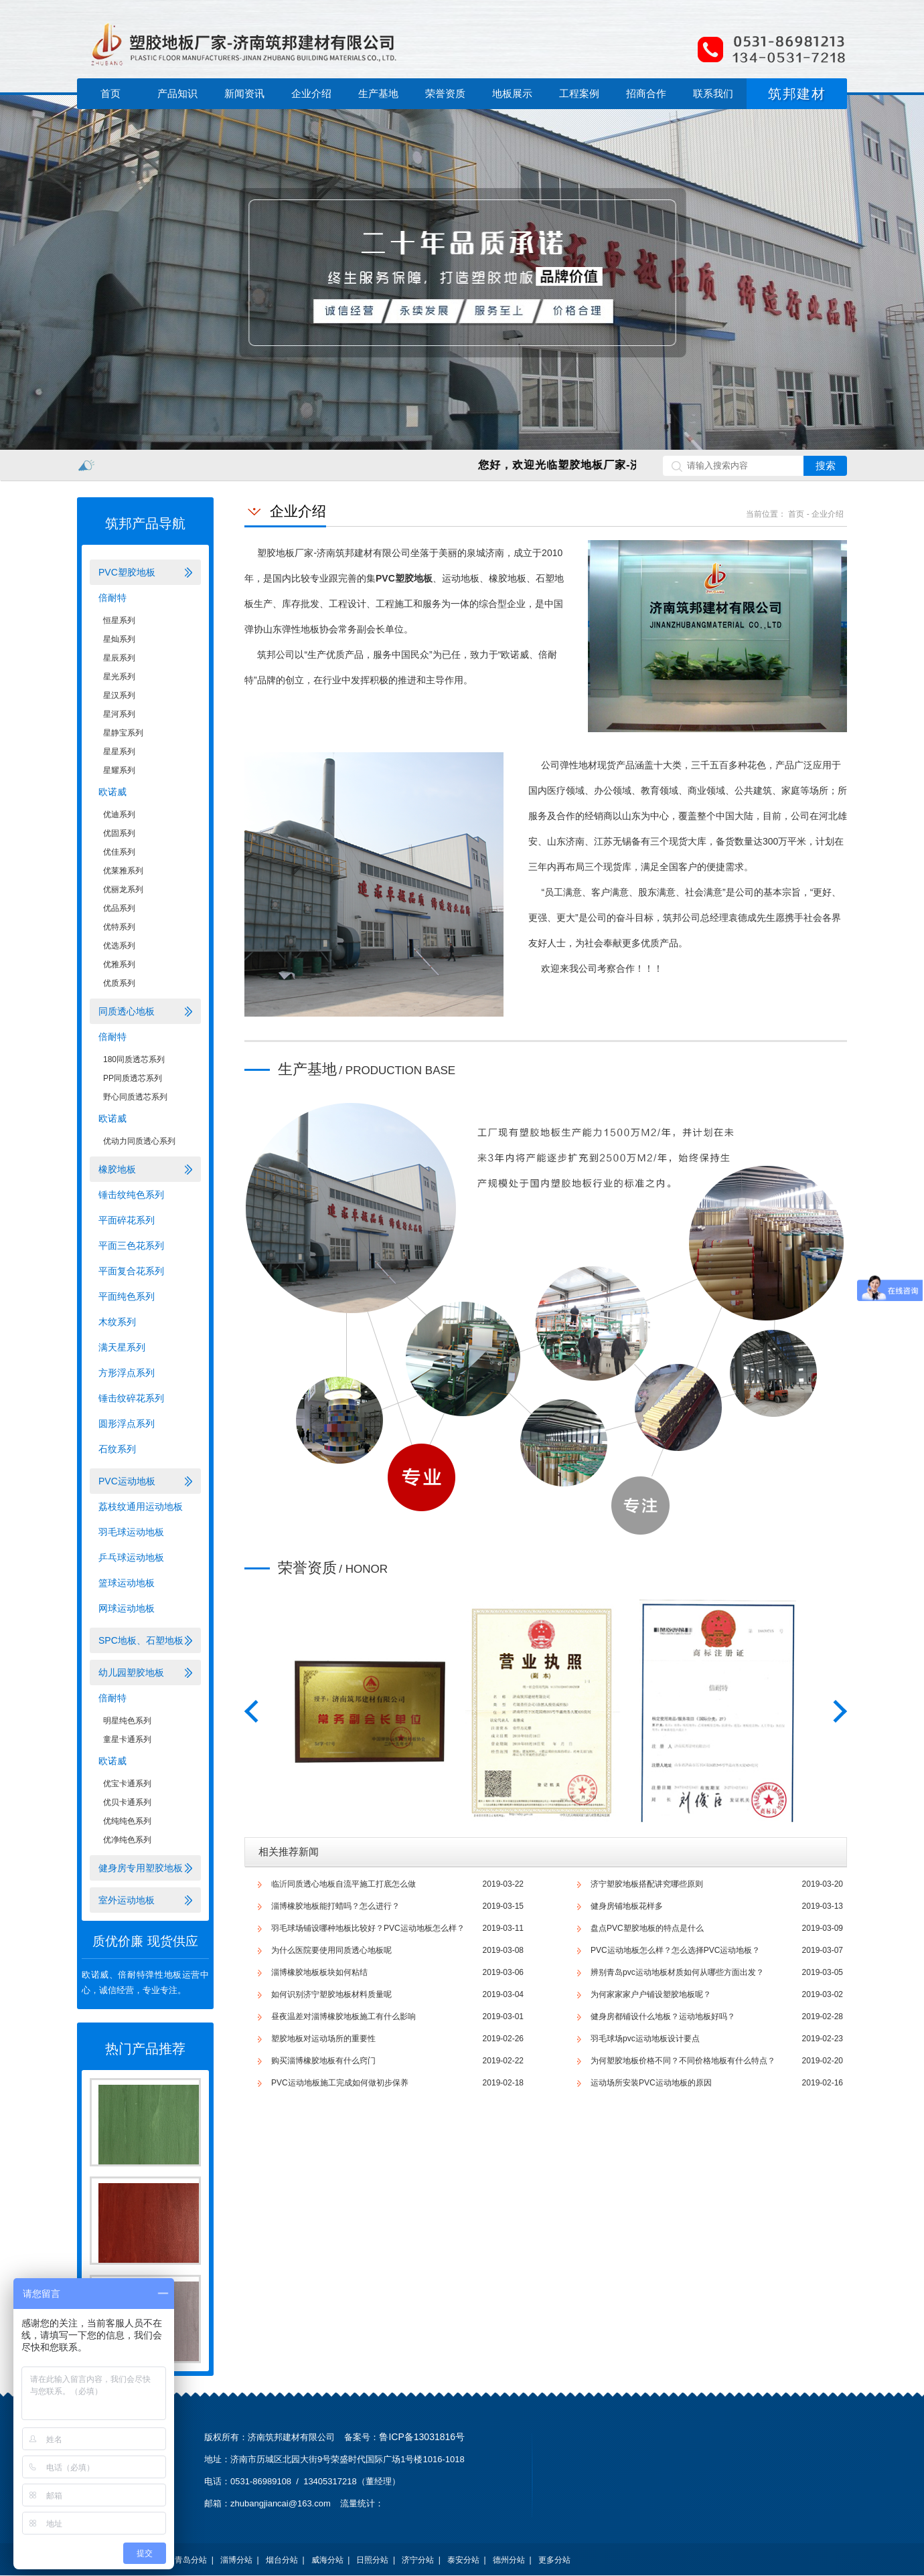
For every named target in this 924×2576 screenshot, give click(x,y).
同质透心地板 (126, 1011)
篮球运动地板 (126, 1582)
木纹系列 (117, 1321)
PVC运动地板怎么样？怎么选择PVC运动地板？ (675, 1950)
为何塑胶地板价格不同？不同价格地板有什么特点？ (683, 2060)
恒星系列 (119, 620)
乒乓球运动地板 (131, 1557)
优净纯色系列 (127, 1839)
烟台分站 (282, 2560)
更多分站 (554, 2560)
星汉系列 (119, 695)
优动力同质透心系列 (139, 1141)
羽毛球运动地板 (131, 1532)
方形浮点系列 (126, 1372)
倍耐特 (112, 597)
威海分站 (327, 2560)
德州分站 (509, 2560)
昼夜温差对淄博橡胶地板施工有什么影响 (343, 2016)
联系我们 (713, 93)
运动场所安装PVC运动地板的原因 (651, 2082)
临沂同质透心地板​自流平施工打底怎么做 (343, 1884)
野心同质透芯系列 (135, 1097)
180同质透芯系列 (134, 1059)
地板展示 (512, 93)
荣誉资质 (445, 93)
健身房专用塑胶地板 (140, 1868)
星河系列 (119, 714)
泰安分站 (463, 2560)
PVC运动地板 (126, 1481)
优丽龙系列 (123, 889)
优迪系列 (119, 814)
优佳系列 (119, 852)
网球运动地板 (126, 1608)
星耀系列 (119, 770)
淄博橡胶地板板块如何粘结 (319, 1972)
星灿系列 (119, 639)
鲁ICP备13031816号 (422, 2436)
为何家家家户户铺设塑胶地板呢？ (651, 1994)
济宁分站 (418, 2560)
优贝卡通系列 (127, 1802)
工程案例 (579, 93)
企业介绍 (311, 93)
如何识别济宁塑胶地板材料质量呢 (331, 1994)
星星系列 (119, 751)
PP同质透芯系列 (132, 1078)
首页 (110, 93)
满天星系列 (121, 1347)
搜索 (826, 465)
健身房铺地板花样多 (627, 1906)
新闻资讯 (244, 93)
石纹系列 (117, 1449)
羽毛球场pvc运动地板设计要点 (645, 2038)
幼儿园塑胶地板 (131, 1672)
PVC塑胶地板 (126, 572)
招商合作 (646, 93)
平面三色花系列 (131, 1245)
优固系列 (119, 833)
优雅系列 (119, 964)
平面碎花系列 (126, 1220)
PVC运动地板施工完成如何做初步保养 (339, 2082)
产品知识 (177, 93)
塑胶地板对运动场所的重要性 (323, 2038)
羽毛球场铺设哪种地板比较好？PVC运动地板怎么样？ (368, 1928)
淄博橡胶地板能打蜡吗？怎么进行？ (335, 1906)
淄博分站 (236, 2560)
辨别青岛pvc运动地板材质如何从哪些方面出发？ (677, 1972)
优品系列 (119, 908)
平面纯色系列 (126, 1296)
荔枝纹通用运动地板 (140, 1506)
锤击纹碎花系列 (131, 1398)
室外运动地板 (126, 1900)
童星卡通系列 (127, 1739)
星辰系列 (119, 658)
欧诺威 (112, 791)
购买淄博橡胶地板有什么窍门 (323, 2060)
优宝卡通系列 (127, 1783)
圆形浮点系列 (126, 1423)
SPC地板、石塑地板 (140, 1640)
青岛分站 (191, 2560)
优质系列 (119, 983)
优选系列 (119, 945)
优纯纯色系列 (127, 1821)
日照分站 (372, 2560)
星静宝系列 (123, 733)
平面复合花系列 (131, 1271)
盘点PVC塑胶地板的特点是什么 (647, 1928)
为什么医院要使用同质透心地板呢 (331, 1950)
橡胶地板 (117, 1169)
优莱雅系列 (123, 870)
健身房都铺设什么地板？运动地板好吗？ (663, 2016)
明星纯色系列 (127, 1720)
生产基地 (378, 93)
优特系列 (119, 927)
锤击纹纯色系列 (131, 1194)
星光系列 (119, 676)
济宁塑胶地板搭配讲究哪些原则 (647, 1884)
